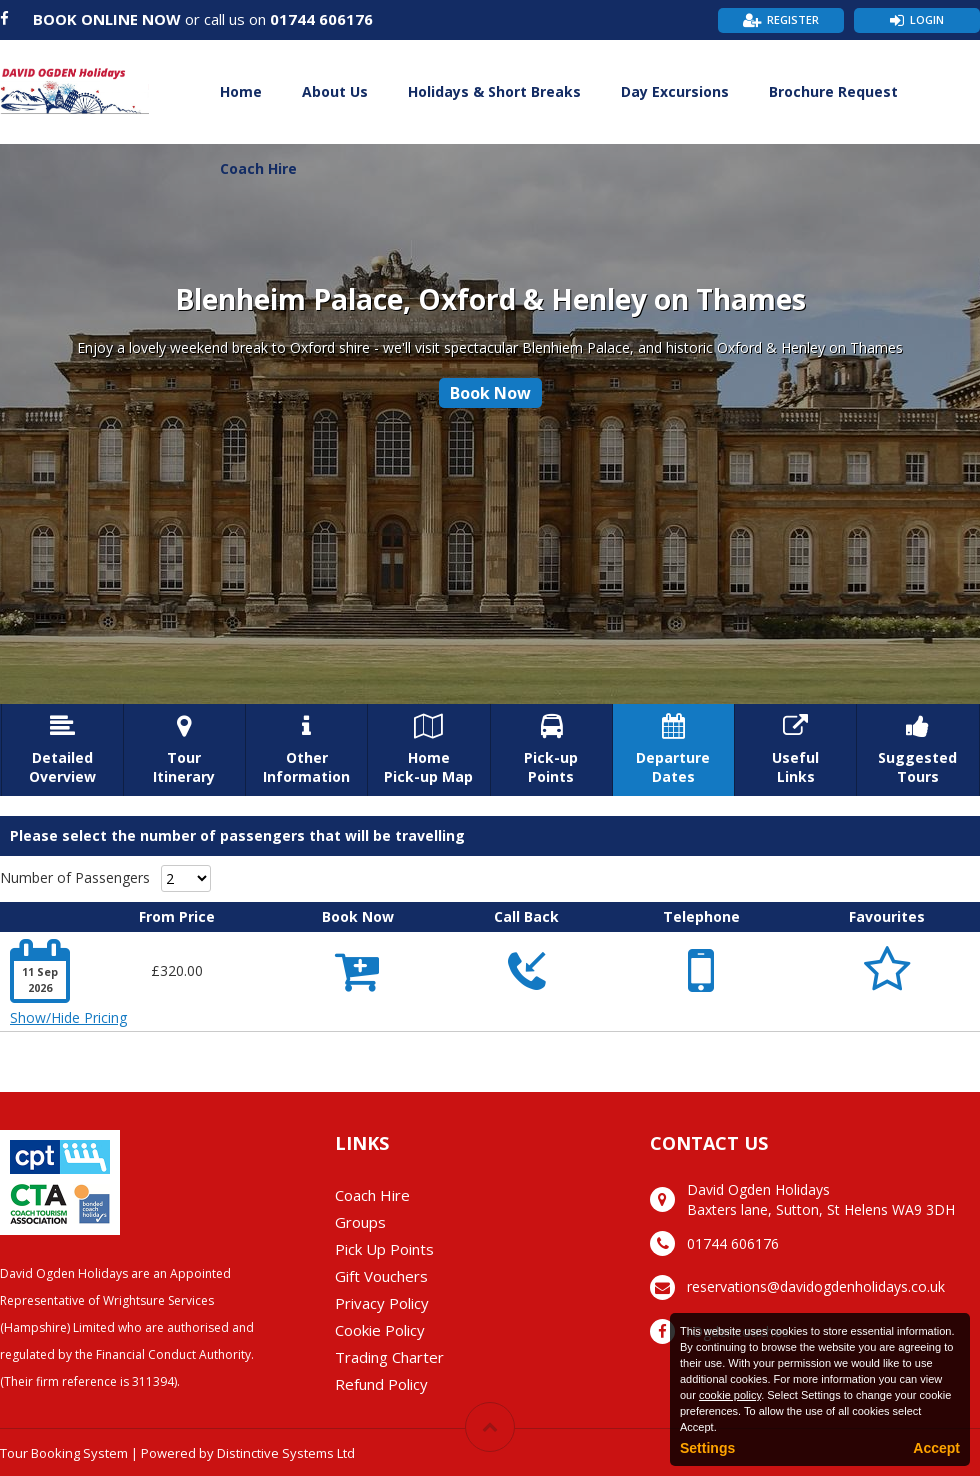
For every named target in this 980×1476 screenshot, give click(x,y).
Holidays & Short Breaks (494, 91)
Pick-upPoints (551, 750)
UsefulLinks (795, 750)
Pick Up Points (384, 1249)
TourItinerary (184, 750)
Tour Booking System (64, 1453)
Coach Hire (258, 168)
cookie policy (730, 1395)
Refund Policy (381, 1384)
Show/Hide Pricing (68, 1017)
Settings (707, 1448)
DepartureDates (673, 750)
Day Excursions (675, 91)
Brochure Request (833, 91)
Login (927, 19)
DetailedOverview (62, 750)
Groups (360, 1222)
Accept (936, 1448)
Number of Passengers (75, 877)
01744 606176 (321, 19)
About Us (335, 91)
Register (793, 19)
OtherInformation (306, 750)
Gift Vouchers (381, 1276)
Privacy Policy (382, 1303)
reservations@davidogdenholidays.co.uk (816, 1286)
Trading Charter (389, 1357)
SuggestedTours (917, 750)
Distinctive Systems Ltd (286, 1453)
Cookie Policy (380, 1330)
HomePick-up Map (428, 750)
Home (241, 91)
